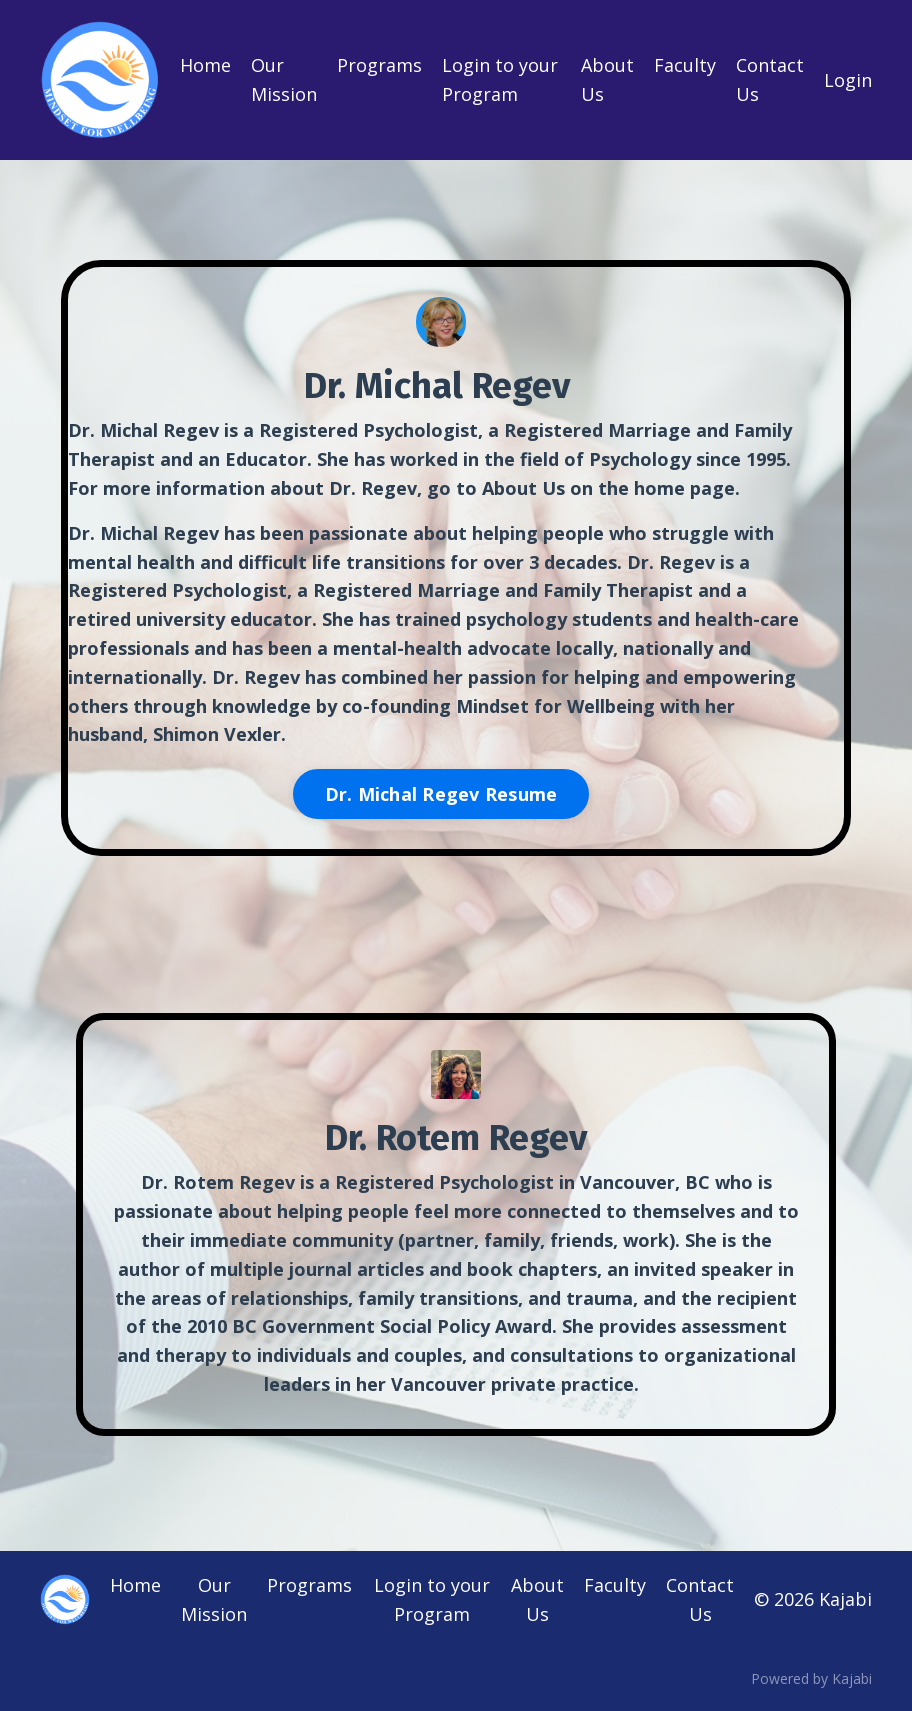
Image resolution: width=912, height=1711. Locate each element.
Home (205, 65)
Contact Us (770, 79)
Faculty (685, 65)
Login (848, 80)
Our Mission (284, 79)
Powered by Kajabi (811, 1678)
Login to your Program (500, 79)
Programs (379, 65)
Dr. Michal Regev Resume (441, 794)
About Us (607, 79)
